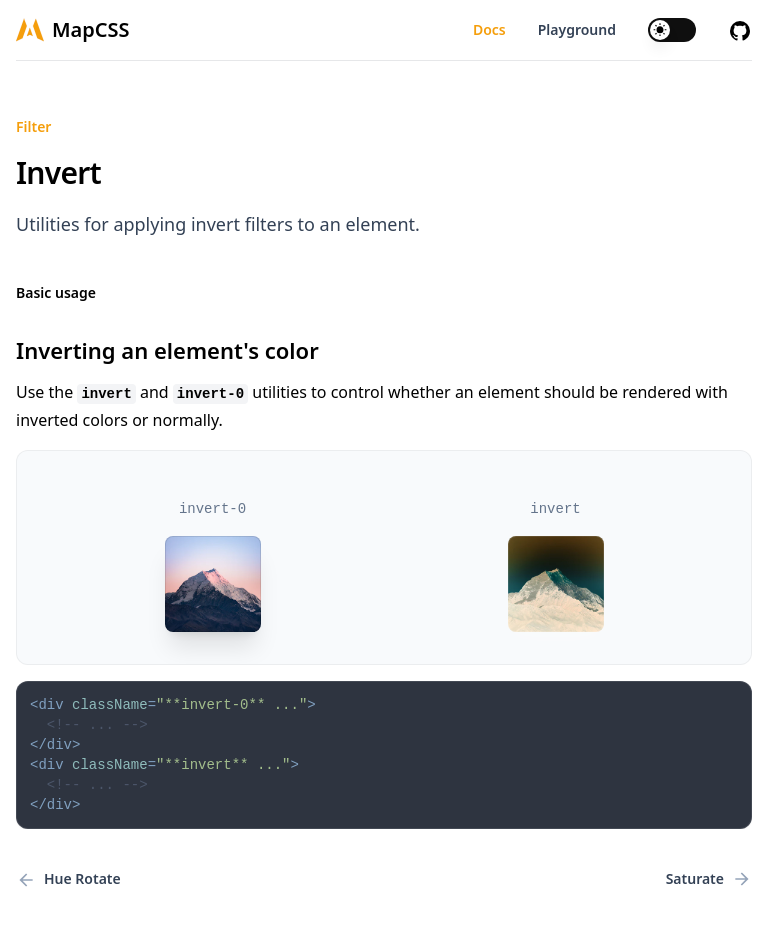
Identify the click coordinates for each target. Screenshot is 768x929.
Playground (577, 29)
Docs (489, 29)
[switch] (672, 30)
